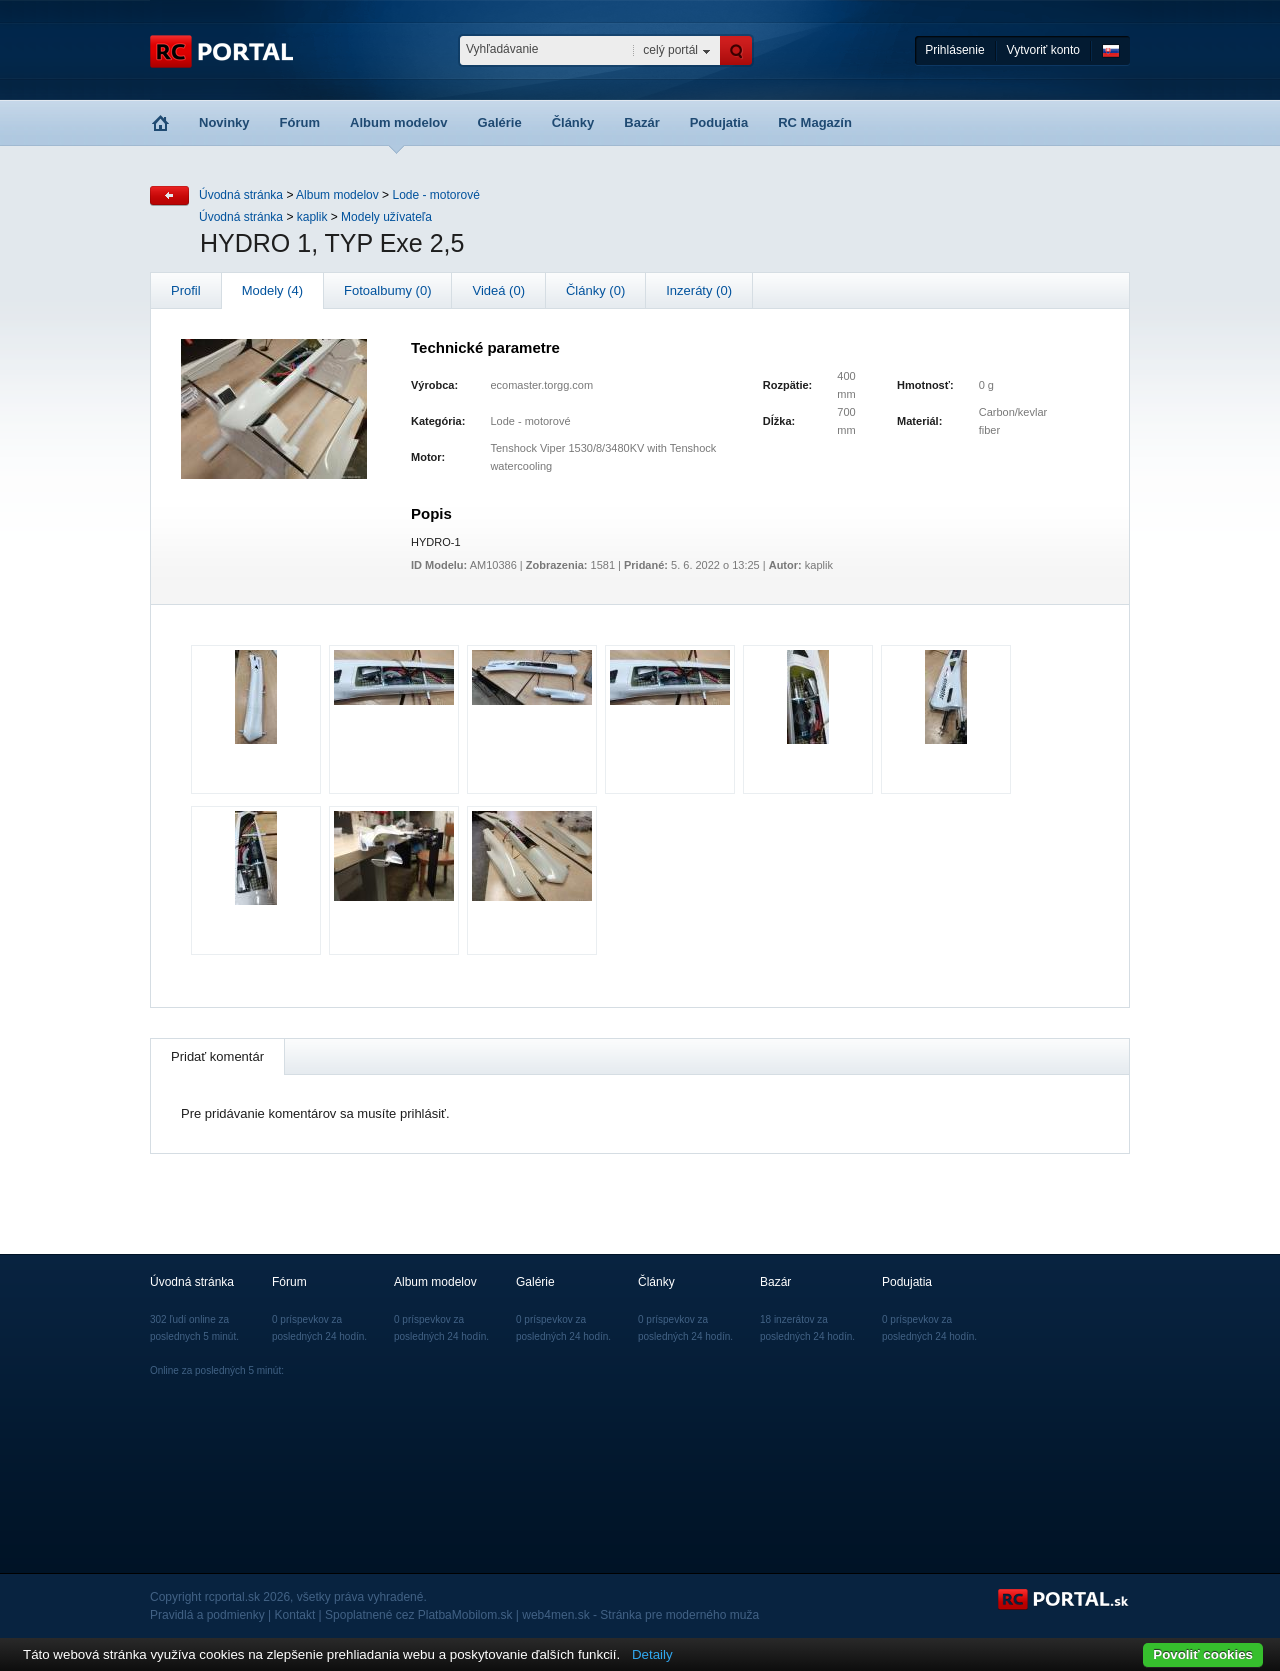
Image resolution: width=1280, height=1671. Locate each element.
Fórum (300, 122)
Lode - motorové (435, 195)
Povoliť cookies (1203, 1654)
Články (573, 122)
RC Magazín (815, 122)
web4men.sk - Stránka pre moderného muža (640, 1615)
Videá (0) (498, 290)
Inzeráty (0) (699, 290)
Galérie (500, 122)
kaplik (312, 217)
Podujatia (719, 122)
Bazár (641, 122)
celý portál (670, 50)
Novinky (224, 122)
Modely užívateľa (386, 217)
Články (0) (595, 290)
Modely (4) (272, 290)
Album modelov (399, 122)
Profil (186, 290)
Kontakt (295, 1615)
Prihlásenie (954, 50)
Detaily (652, 1654)
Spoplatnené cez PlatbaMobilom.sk (418, 1615)
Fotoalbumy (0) (387, 290)
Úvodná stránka (241, 195)
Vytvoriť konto (1043, 50)
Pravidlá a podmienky (207, 1615)
